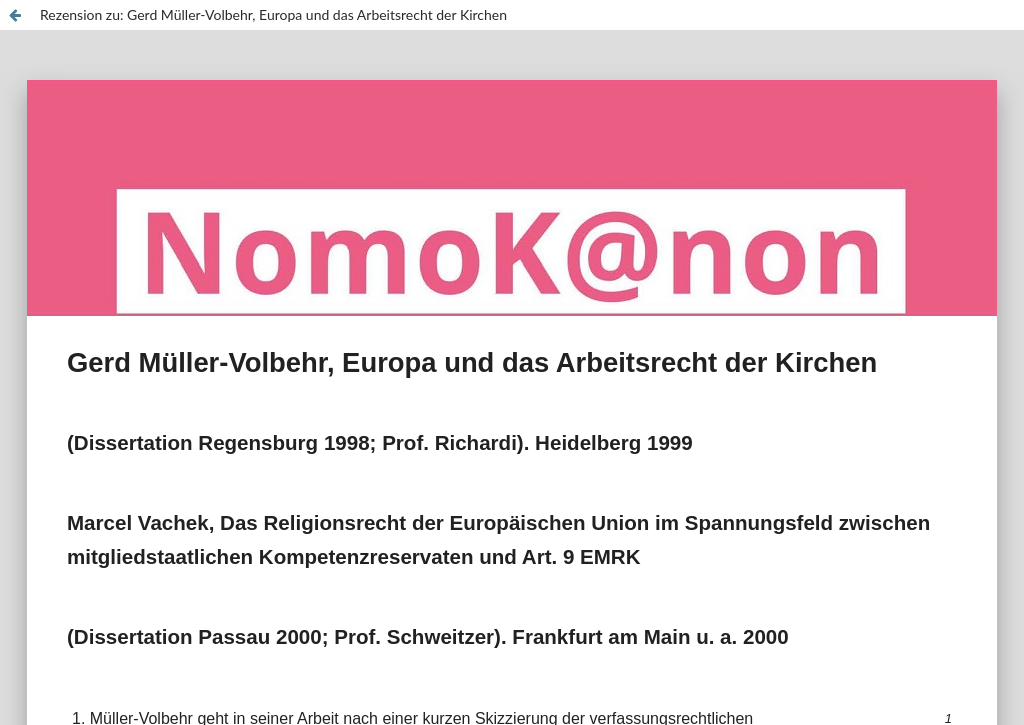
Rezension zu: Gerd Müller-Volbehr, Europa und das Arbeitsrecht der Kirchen (273, 14)
